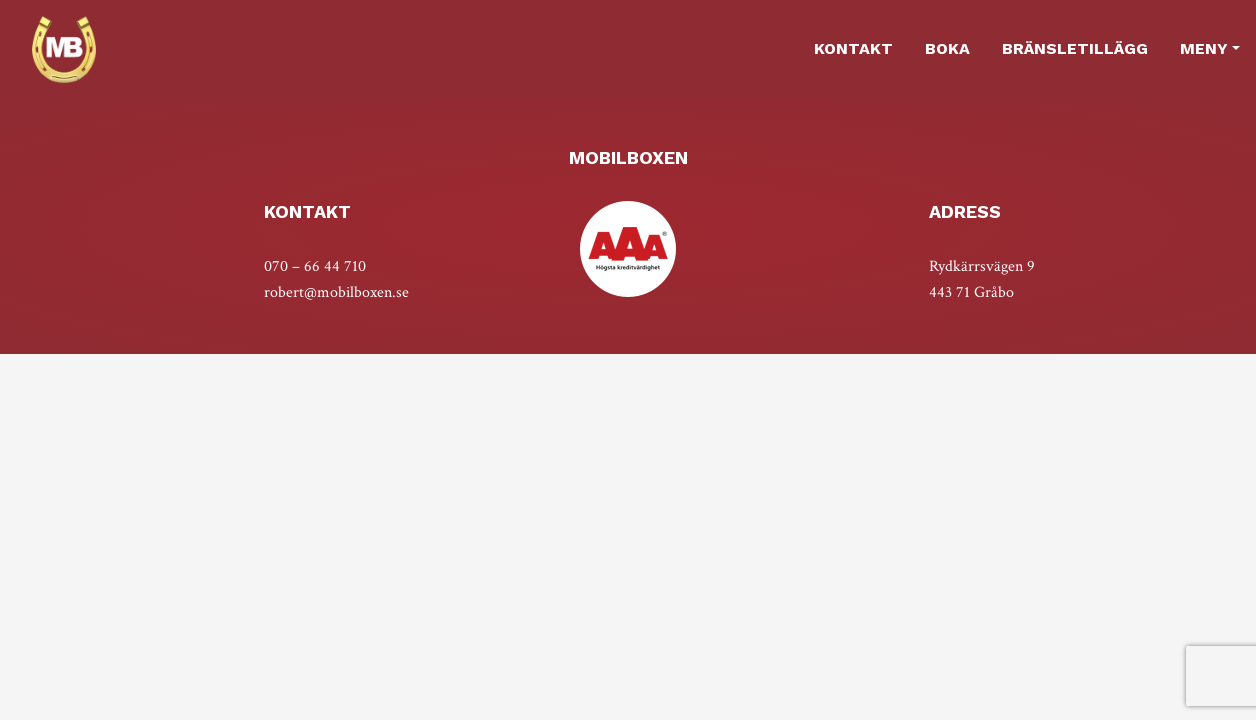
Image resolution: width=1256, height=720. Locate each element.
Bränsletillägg (1075, 48)
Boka (947, 48)
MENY (1204, 48)
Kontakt (853, 48)
